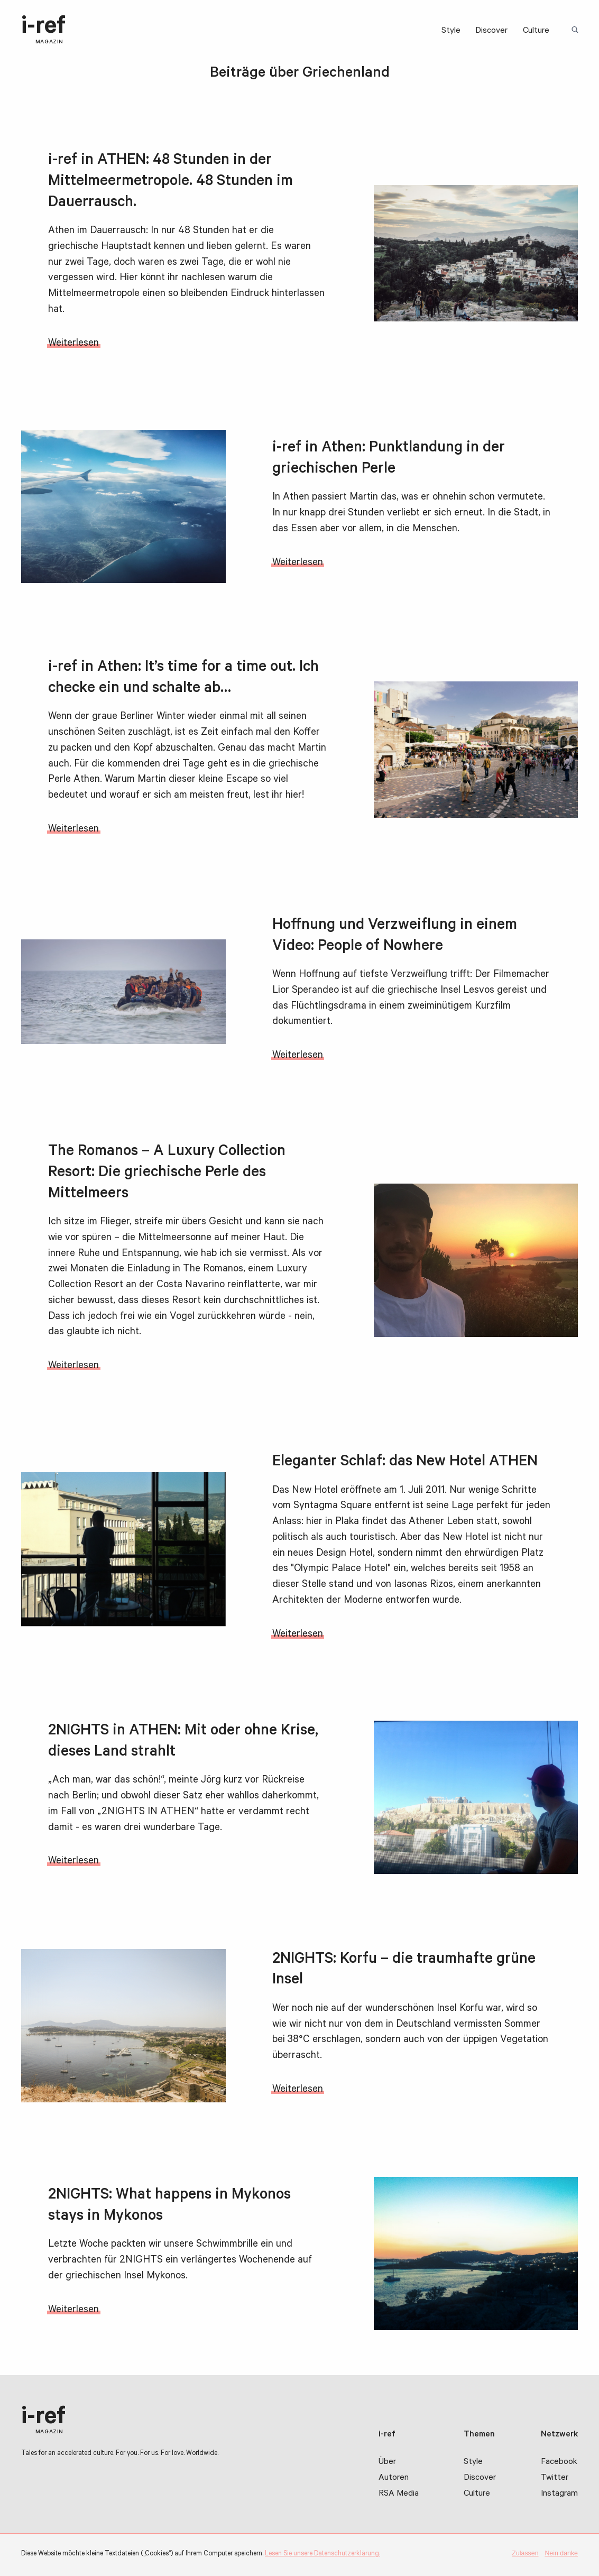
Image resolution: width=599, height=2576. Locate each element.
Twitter (554, 2478)
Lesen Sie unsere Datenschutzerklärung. (322, 2554)
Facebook (559, 2462)
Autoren (394, 2478)
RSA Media (399, 2494)
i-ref (43, 30)
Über (387, 2462)
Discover (491, 31)
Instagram (559, 2494)
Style (450, 31)
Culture (536, 31)
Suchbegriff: (576, 30)
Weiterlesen (73, 343)
